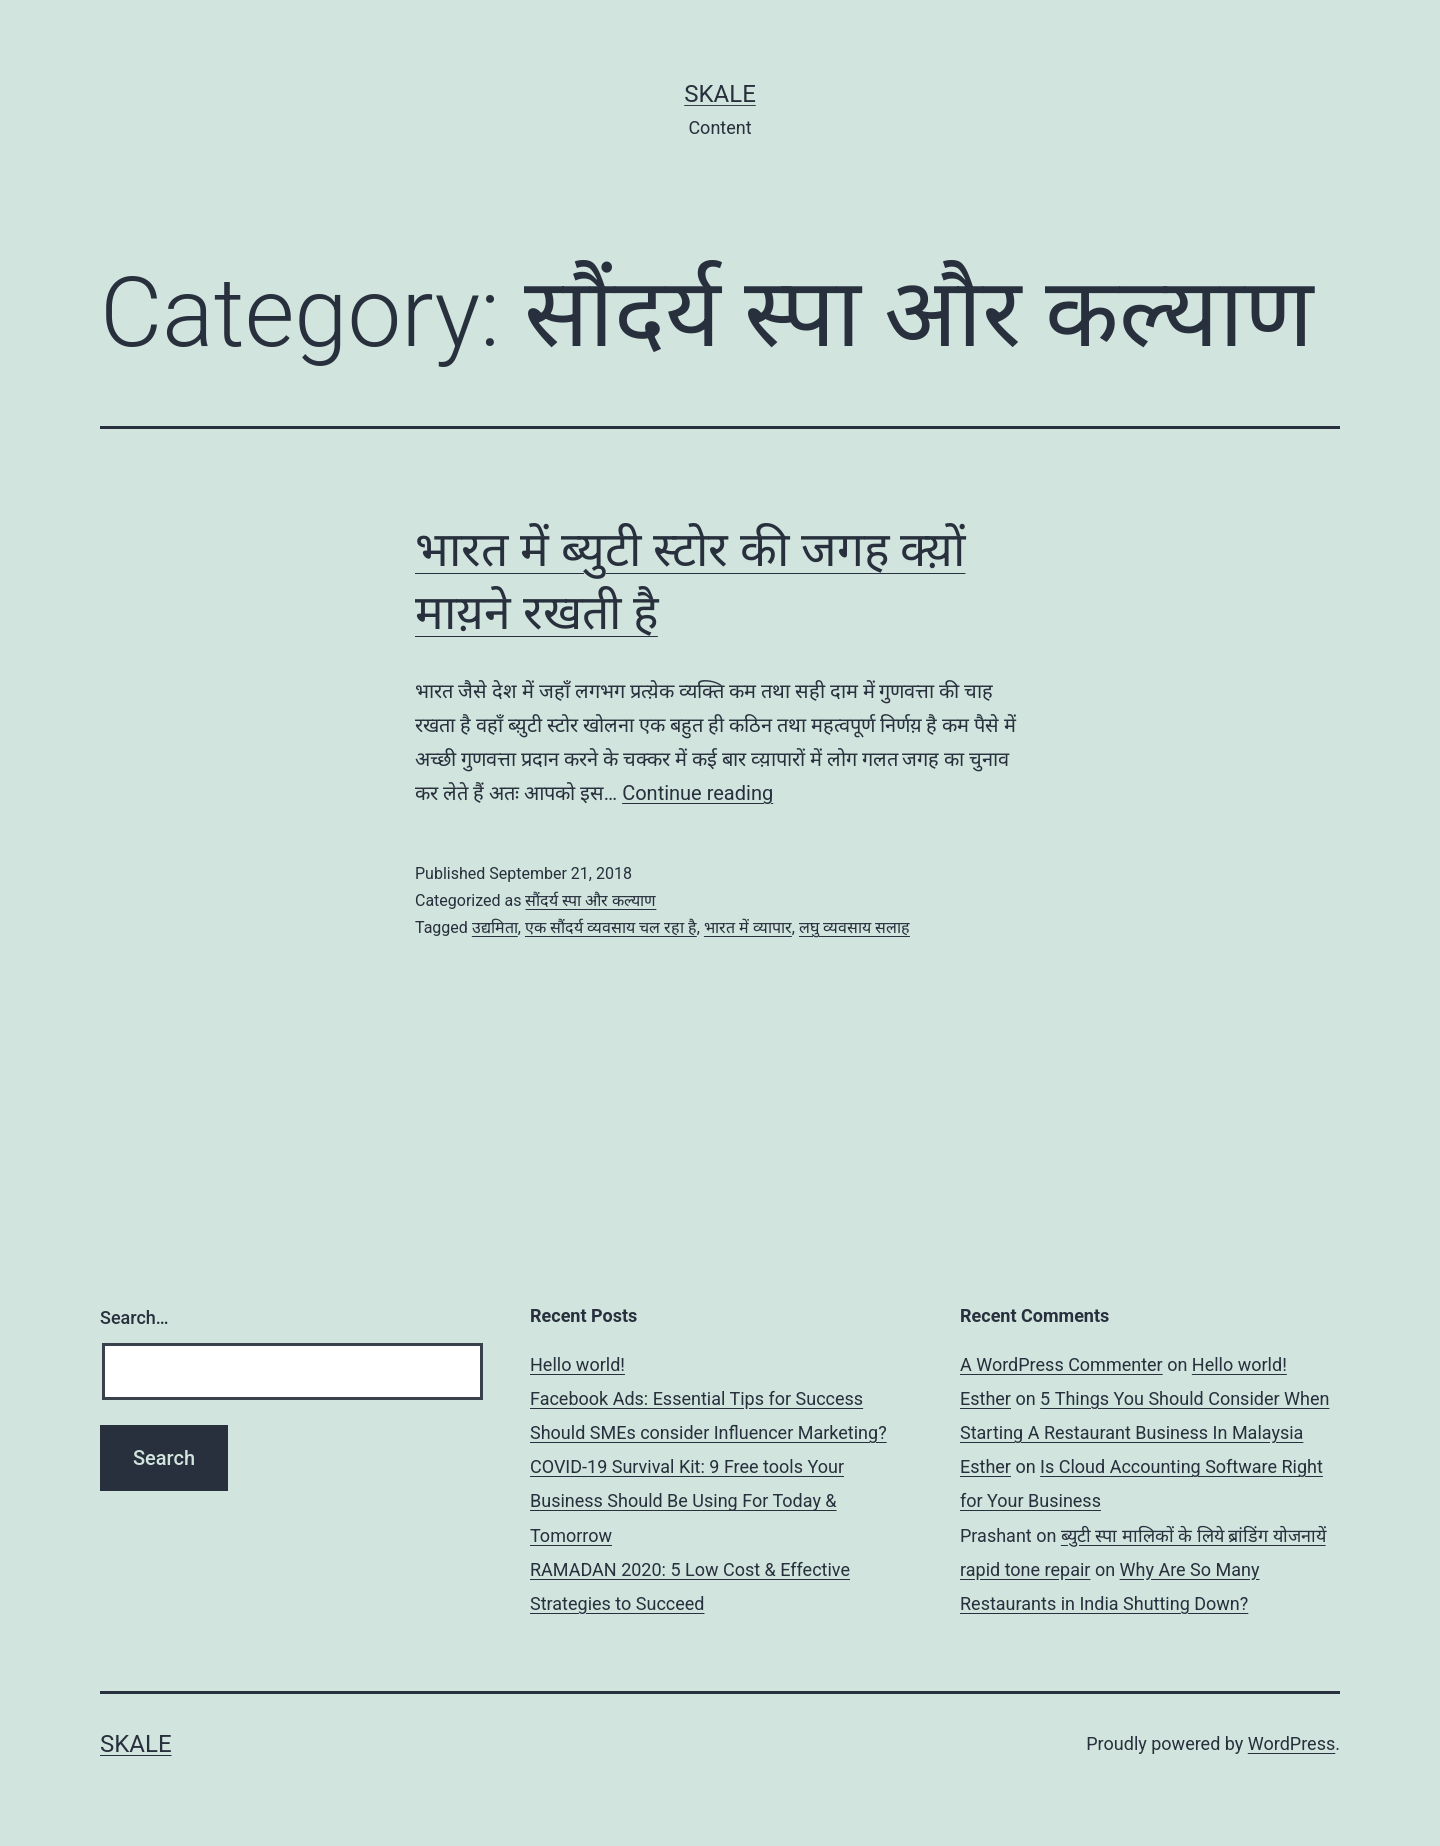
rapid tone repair (1025, 1569)
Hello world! (577, 1364)
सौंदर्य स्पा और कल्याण (590, 900)
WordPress (1291, 1743)
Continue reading (697, 793)
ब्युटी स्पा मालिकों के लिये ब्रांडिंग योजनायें (1193, 1535)
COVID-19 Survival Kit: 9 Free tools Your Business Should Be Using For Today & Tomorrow (687, 1500)
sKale (720, 94)
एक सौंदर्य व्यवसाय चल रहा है (611, 927)
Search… (134, 1317)
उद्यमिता (495, 927)
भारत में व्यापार (748, 927)
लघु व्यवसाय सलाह (854, 927)
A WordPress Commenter (1061, 1364)
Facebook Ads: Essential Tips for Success (696, 1398)
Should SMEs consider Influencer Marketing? (708, 1432)
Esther (985, 1398)
